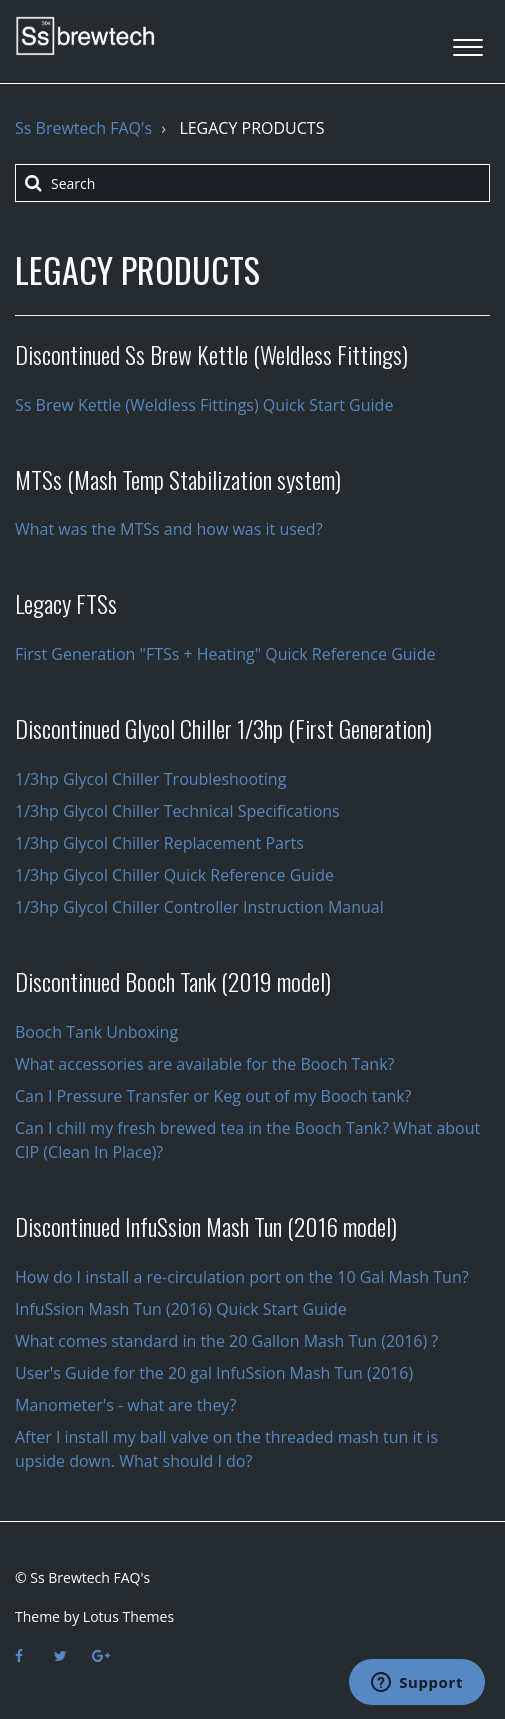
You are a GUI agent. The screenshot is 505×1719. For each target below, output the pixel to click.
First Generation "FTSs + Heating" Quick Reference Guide (225, 654)
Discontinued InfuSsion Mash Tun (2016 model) (206, 1226)
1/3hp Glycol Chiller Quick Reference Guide (174, 875)
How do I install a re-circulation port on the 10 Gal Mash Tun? (242, 1277)
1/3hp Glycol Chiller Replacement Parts (159, 843)
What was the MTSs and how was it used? (169, 529)
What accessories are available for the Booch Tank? (204, 1064)
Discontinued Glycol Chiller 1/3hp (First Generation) (223, 728)
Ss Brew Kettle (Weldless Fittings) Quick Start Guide (204, 405)
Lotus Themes (128, 1616)
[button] (467, 41)
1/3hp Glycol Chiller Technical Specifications (177, 811)
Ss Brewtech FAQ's (83, 128)
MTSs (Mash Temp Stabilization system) (178, 479)
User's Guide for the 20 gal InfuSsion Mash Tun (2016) (214, 1373)
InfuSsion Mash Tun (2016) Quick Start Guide (181, 1309)
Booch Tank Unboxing (96, 1032)
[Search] (252, 183)
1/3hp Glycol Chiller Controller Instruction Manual (199, 907)
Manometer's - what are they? (125, 1405)
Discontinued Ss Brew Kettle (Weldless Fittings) (211, 354)
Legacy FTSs (66, 603)
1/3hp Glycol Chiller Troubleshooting (150, 779)
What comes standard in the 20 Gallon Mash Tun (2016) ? (226, 1341)
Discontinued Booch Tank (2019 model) (173, 981)
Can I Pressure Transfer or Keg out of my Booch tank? (213, 1096)
